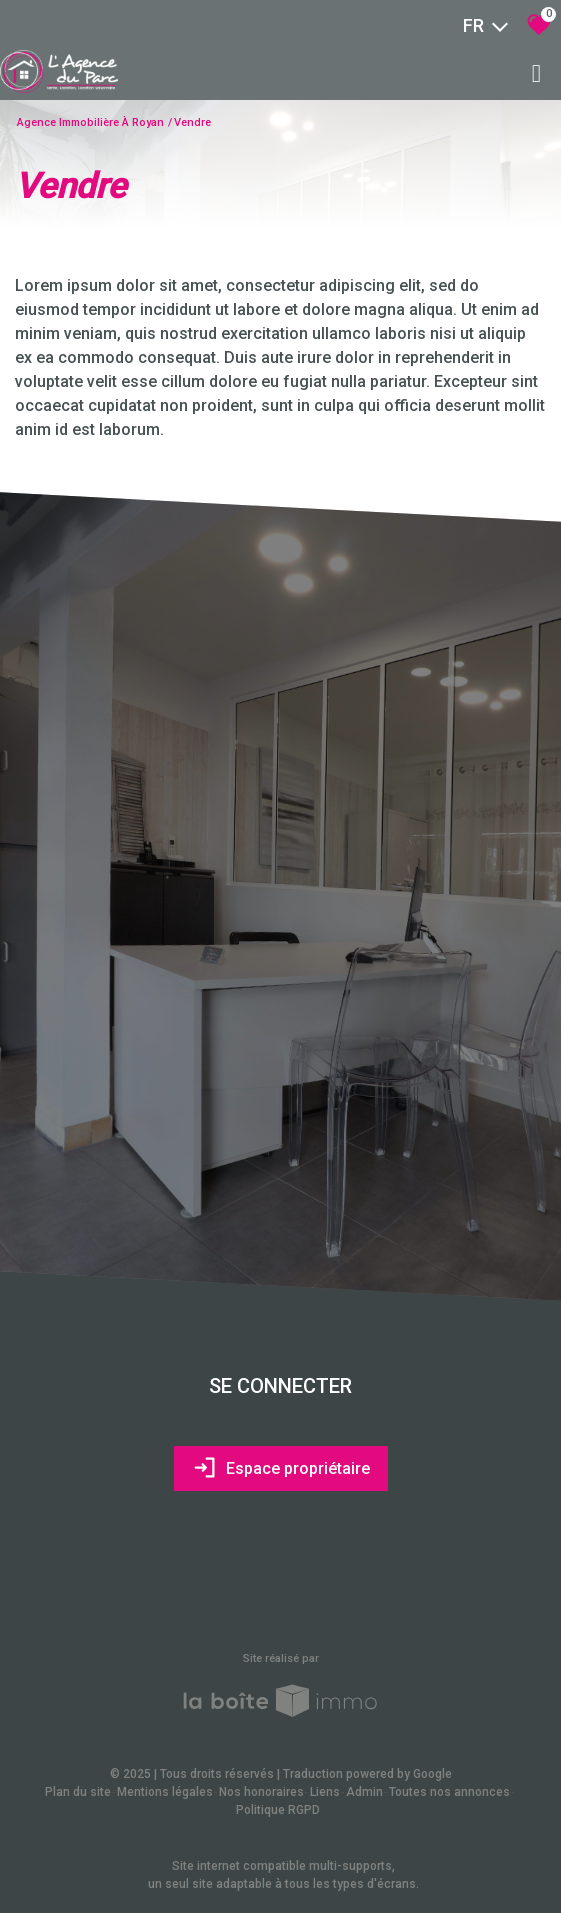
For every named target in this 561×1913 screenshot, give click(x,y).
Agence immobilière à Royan (90, 122)
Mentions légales (165, 1792)
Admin (364, 1792)
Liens (325, 1792)
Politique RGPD (278, 1810)
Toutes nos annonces (449, 1792)
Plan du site (78, 1792)
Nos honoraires (261, 1792)
